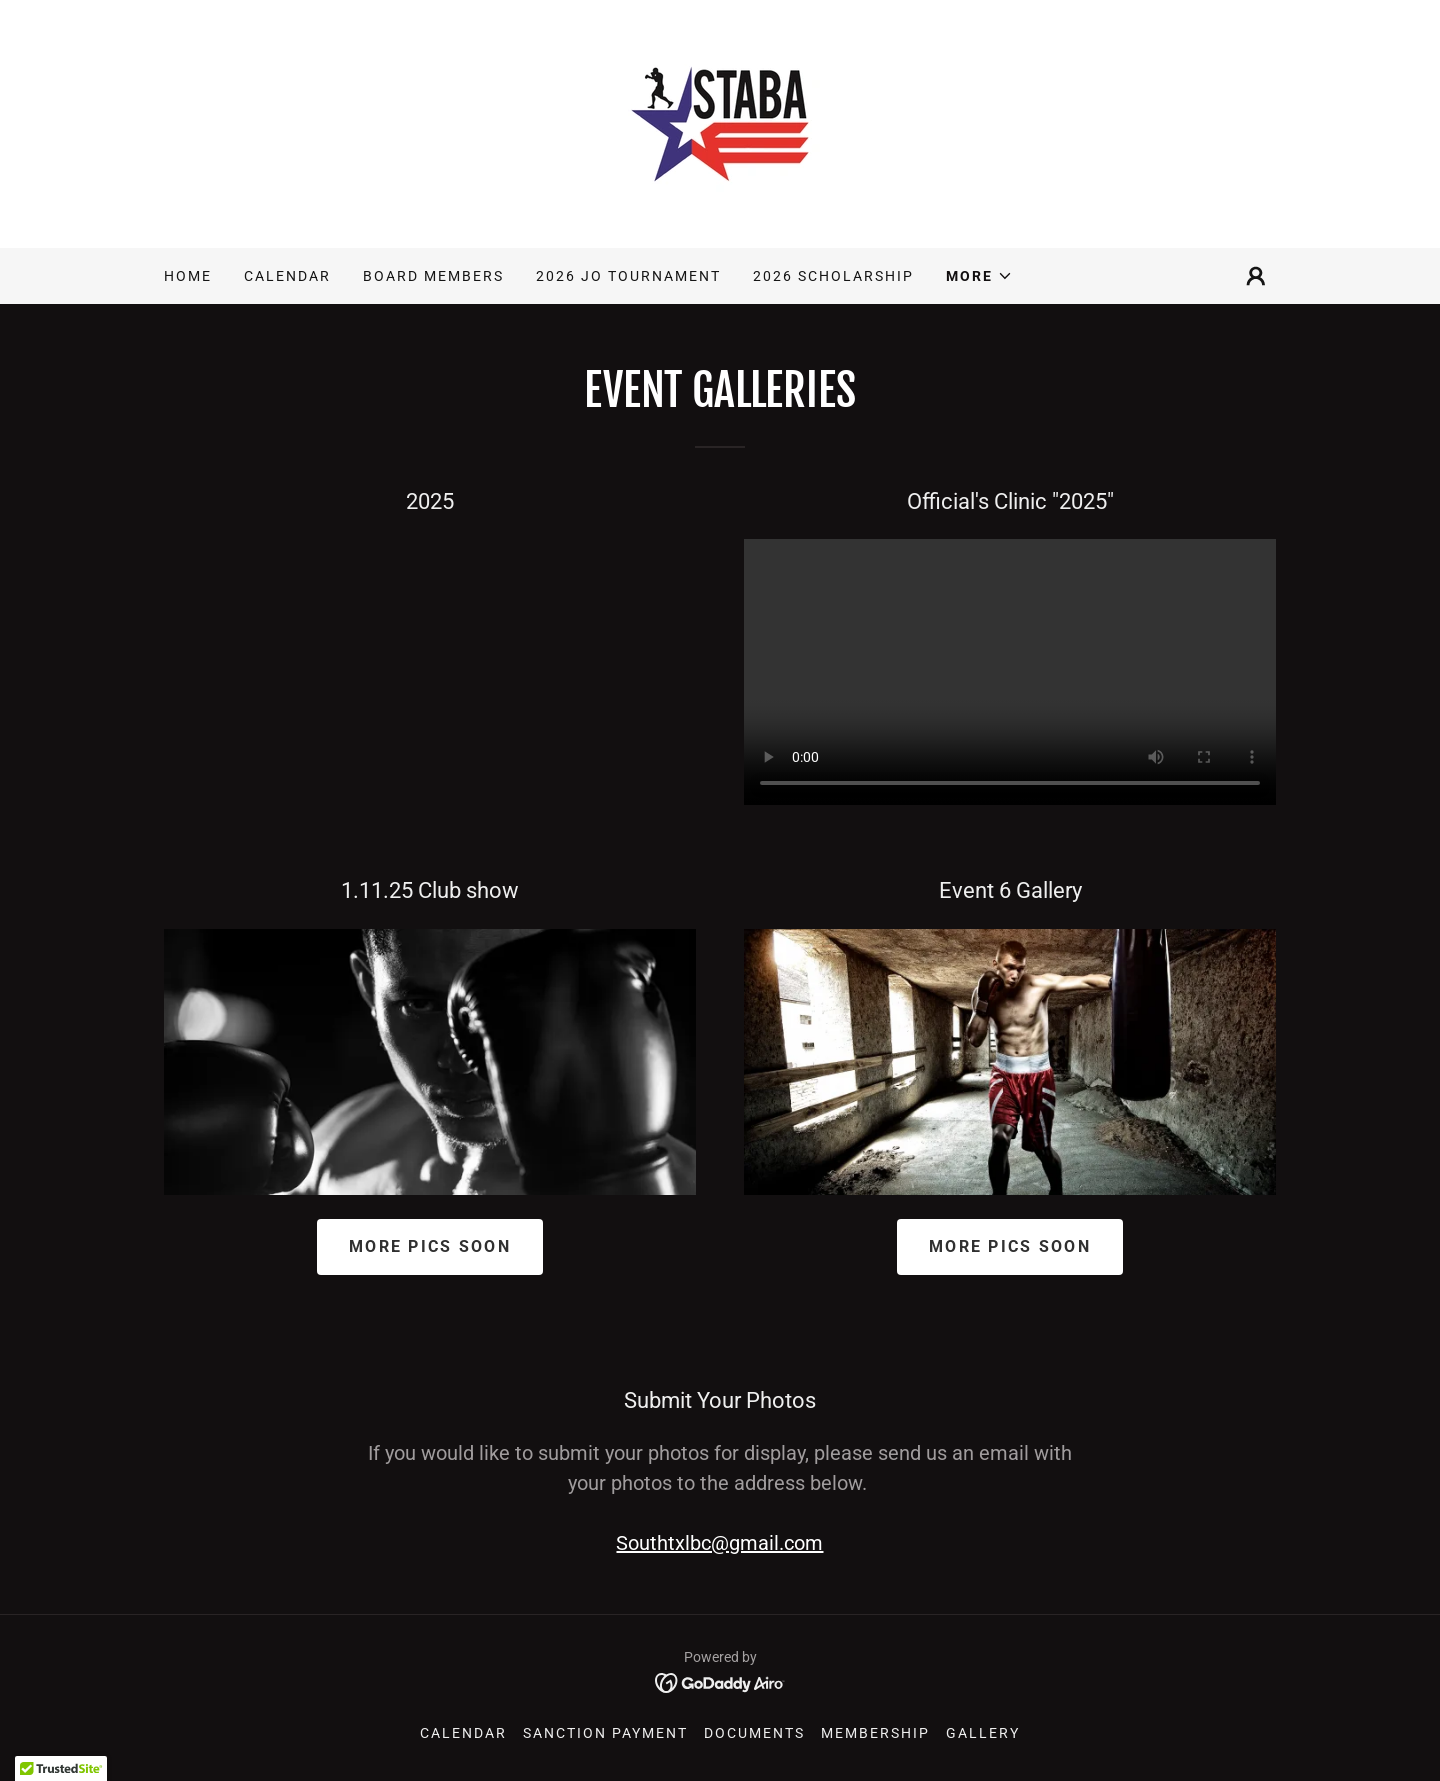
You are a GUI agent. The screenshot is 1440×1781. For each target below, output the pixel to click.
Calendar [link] (287, 276)
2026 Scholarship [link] (833, 276)
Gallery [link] (983, 1733)
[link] (720, 122)
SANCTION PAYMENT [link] (605, 1733)
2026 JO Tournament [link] (628, 276)
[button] (979, 276)
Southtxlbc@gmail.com (719, 1543)
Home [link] (188, 276)
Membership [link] (875, 1733)
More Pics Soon (430, 1246)
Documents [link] (754, 1733)
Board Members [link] (433, 276)
